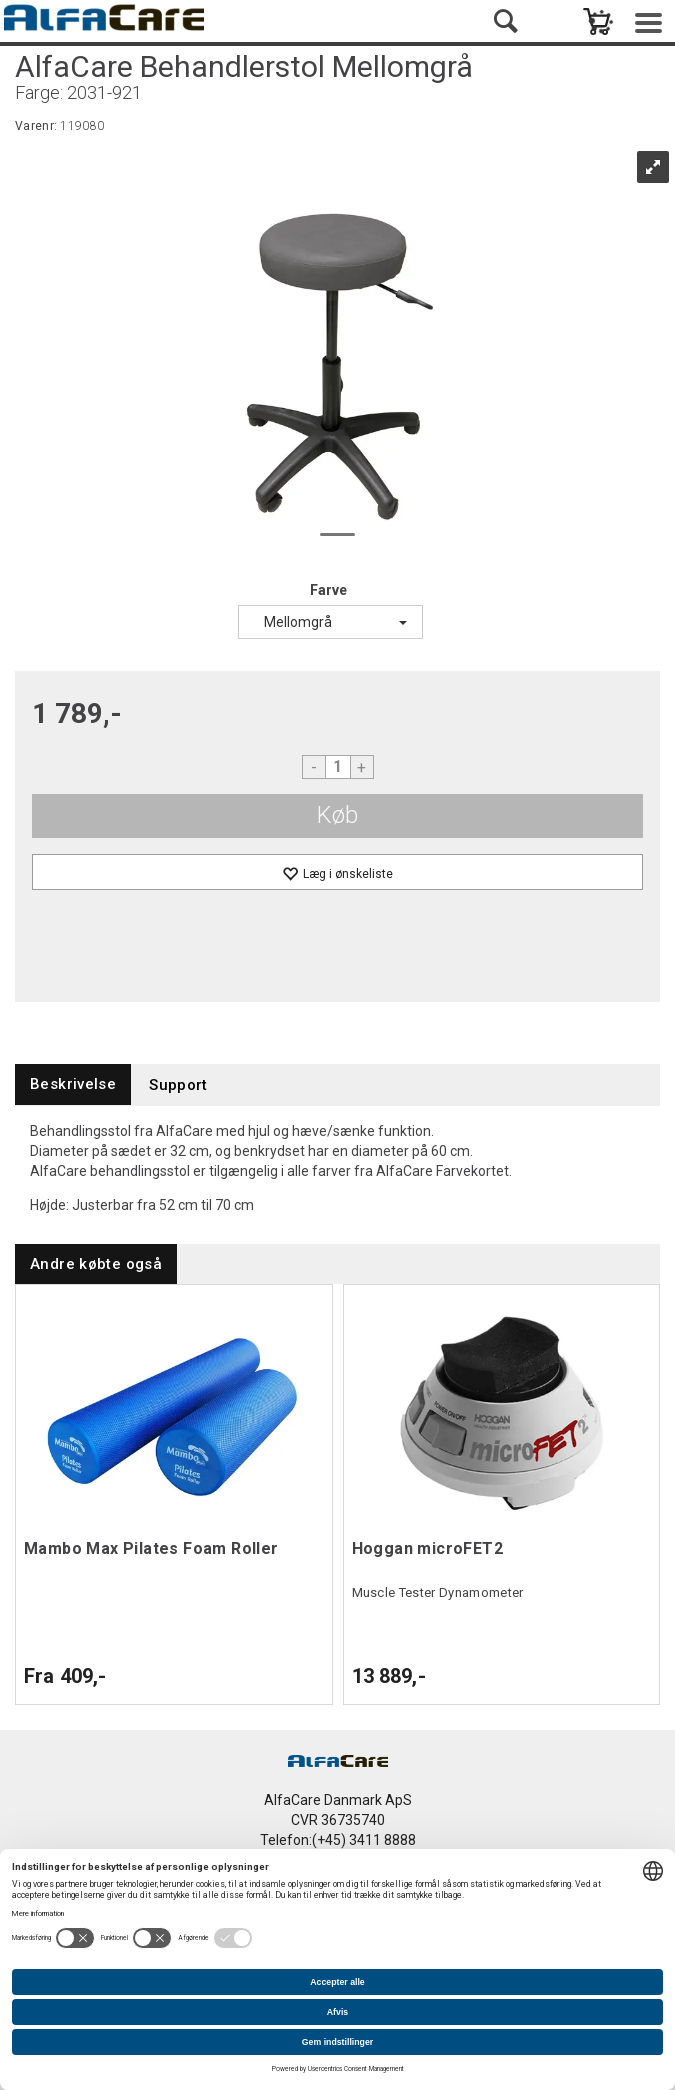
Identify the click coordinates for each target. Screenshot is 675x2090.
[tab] (73, 1084)
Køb (337, 815)
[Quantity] (338, 767)
